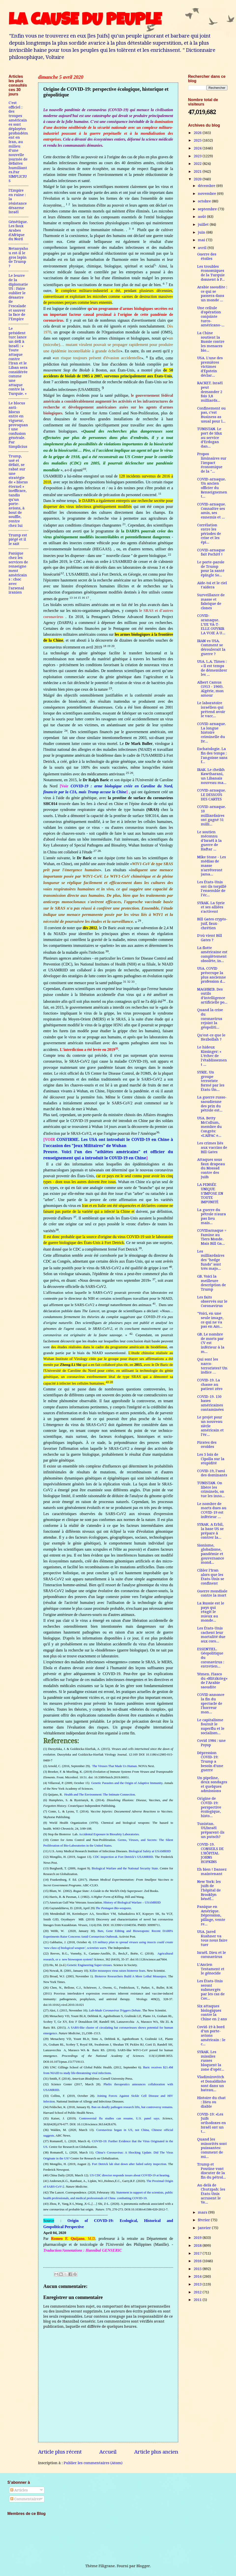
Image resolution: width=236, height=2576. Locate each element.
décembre (207, 186)
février (204, 2220)
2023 (198, 156)
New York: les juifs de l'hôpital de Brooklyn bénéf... (209, 1890)
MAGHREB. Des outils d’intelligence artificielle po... (212, 995)
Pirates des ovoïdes (207, 1444)
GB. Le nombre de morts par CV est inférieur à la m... (210, 1343)
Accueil (108, 2452)
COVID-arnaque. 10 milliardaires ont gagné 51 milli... (211, 815)
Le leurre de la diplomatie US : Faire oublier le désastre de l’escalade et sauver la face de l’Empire (18, 297)
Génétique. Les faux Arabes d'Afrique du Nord (18, 230)
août (202, 216)
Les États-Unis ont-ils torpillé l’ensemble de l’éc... (211, 888)
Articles (19, 2490)
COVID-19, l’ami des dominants (212, 1473)
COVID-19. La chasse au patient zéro (209, 1384)
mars (203, 2212)
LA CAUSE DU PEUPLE (85, 21)
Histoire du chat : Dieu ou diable (211, 2102)
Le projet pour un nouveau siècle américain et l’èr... (210, 1426)
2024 (198, 148)
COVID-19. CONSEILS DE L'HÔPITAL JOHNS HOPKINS (210, 1853)
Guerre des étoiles (206, 256)
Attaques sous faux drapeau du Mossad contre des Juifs (211, 1168)
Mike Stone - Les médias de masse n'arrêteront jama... (211, 866)
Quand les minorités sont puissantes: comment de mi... (212, 2148)
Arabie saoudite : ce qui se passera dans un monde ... (212, 293)
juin (202, 232)
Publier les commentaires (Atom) (93, 2463)
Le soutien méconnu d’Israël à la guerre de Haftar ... (209, 841)
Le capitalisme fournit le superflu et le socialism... (210, 1726)
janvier (205, 2228)
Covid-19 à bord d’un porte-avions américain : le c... (211, 2036)
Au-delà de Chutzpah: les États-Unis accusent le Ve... (211, 2194)
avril (202, 248)
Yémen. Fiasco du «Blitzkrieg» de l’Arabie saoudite (212, 1680)
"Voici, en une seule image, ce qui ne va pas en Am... (210, 1320)
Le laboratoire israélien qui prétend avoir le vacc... (211, 709)
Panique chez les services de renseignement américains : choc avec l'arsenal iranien (18, 572)
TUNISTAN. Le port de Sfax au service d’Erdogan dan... (209, 438)
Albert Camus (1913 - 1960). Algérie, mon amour (210, 689)
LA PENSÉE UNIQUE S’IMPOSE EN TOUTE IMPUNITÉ (210, 1193)
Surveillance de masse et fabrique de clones (211, 601)
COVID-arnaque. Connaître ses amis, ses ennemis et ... (211, 510)
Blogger (143, 2566)
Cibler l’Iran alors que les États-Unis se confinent (210, 1576)
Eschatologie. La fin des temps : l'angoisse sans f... (212, 755)
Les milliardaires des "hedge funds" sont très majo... (210, 1260)
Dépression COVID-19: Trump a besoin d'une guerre (210, 1761)
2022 (198, 163)
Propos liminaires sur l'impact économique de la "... (211, 463)
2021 (198, 171)
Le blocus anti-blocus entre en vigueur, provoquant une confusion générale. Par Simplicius (18, 425)
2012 (198, 2292)
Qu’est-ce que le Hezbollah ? (211, 1037)
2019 (198, 2237)
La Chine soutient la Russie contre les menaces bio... (210, 342)
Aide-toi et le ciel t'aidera (212, 585)
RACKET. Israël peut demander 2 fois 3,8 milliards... (210, 392)
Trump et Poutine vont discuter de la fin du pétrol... (211, 2171)
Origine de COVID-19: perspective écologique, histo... (209, 1807)
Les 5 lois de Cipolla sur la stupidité (210, 1458)
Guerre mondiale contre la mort (212, 1593)
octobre (205, 201)
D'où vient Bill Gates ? (209, 937)
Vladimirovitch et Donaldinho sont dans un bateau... (211, 2083)
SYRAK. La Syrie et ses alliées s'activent (211, 907)
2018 (198, 2245)
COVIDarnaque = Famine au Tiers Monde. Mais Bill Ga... (211, 1237)
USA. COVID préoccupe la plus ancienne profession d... (211, 975)
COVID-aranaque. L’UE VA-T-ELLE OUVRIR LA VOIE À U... (211, 624)
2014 (198, 2276)
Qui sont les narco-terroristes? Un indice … (212, 1365)
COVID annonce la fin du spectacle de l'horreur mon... (210, 1703)
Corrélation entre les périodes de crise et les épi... (209, 534)
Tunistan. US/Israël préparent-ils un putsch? (210, 1830)
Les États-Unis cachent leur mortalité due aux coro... (211, 1634)
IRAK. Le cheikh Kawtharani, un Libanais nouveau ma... (211, 776)
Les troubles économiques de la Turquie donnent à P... (211, 273)
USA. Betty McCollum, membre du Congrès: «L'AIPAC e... (209, 1127)
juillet (204, 224)
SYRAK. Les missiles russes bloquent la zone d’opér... (210, 2061)
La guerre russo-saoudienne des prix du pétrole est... (212, 1103)
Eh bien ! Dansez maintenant (212, 1871)
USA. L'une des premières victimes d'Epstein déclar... (210, 367)
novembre (207, 193)
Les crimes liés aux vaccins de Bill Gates (212, 1147)
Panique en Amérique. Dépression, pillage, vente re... (211, 1915)
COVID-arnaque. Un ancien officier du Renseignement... (212, 488)
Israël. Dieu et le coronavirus (211, 1954)
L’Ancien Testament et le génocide (210, 1968)
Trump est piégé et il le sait (18, 539)
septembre (208, 209)
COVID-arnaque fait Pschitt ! (211, 552)
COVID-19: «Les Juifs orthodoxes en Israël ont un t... (211, 2123)
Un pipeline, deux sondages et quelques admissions (212, 1784)
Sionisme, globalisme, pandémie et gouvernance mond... (210, 1554)
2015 (198, 2269)
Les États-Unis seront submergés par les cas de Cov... (211, 1990)
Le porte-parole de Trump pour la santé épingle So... (210, 568)
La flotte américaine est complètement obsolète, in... (212, 954)
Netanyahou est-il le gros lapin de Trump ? (18, 257)
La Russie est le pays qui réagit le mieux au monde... (210, 1612)
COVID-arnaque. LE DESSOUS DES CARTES (211, 794)
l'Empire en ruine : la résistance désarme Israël (18, 201)
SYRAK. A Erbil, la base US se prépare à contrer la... (210, 1531)
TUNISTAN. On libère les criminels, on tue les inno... (211, 1489)
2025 (198, 140)
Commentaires (25, 2499)
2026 (198, 133)
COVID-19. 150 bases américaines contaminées (210, 1403)
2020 (198, 179)
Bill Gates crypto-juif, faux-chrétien (212, 923)
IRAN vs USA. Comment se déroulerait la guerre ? (211, 647)
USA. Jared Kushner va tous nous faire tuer (212, 1938)
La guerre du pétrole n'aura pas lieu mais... (211, 1216)
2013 (198, 2284)
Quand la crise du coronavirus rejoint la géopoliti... (210, 1019)
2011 (198, 2300)
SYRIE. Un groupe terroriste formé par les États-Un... (210, 1081)
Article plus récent (60, 2452)
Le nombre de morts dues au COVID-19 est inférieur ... (211, 1510)
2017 (198, 2253)
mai (202, 240)
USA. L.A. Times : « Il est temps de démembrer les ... (212, 668)
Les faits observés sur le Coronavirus (212, 1301)
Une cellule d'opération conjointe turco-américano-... (210, 317)
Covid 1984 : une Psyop (211, 1742)
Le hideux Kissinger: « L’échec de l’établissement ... (212, 1056)
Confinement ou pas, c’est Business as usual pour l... (211, 414)
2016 (198, 2261)
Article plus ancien (156, 2452)
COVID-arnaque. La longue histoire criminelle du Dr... (211, 732)
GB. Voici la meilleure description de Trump (211, 1283)
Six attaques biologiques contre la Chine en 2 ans (212, 2012)
